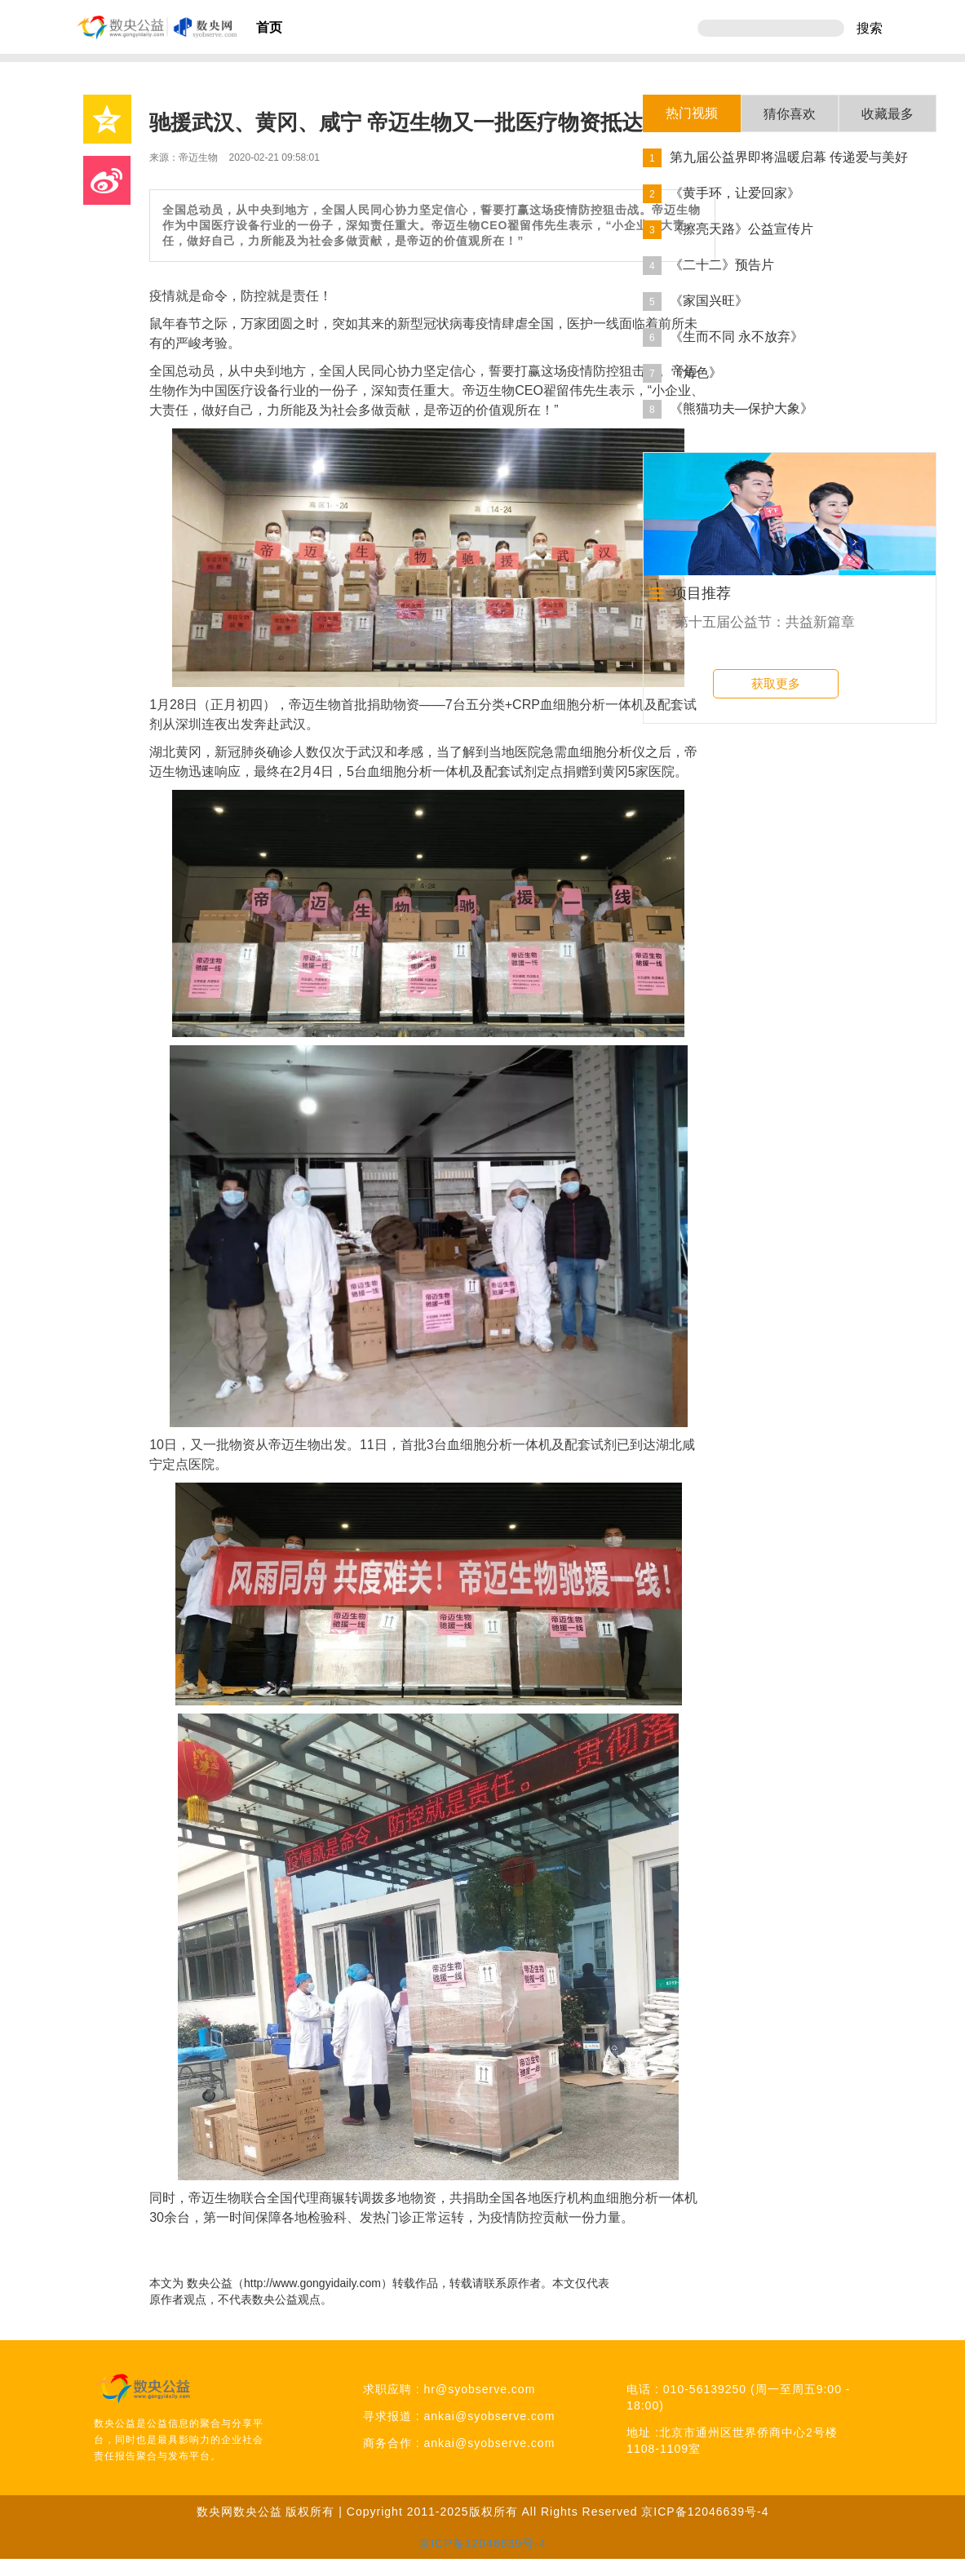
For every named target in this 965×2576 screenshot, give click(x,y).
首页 (269, 27)
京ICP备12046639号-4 (704, 2511)
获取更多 (775, 683)
